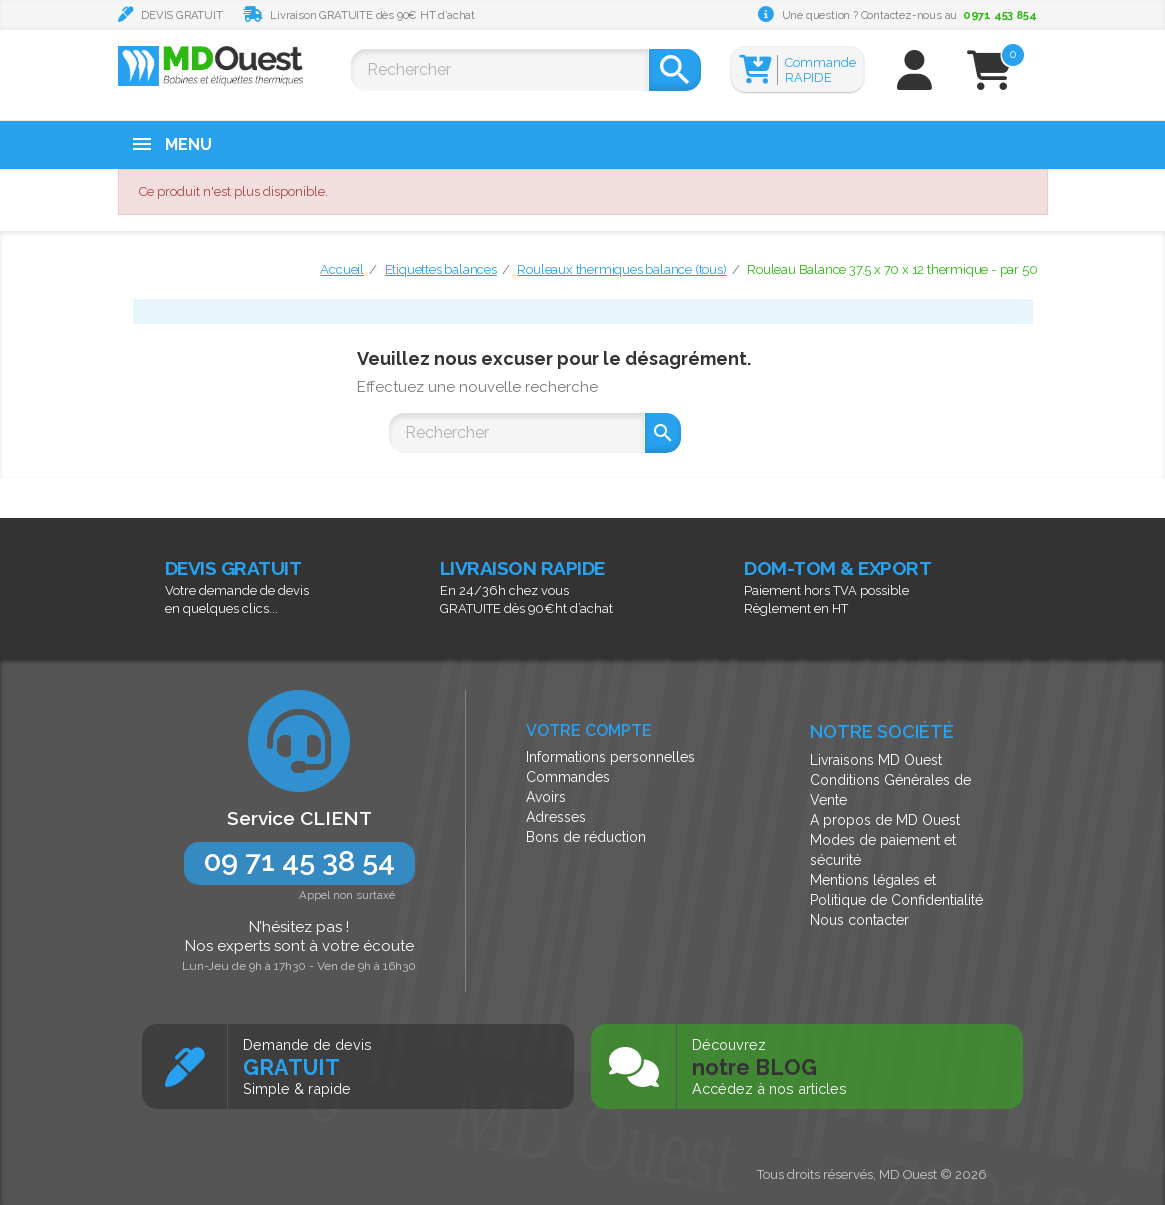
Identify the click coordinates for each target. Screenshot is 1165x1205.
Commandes (568, 777)
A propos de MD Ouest (885, 820)
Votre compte (589, 730)
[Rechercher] (499, 70)
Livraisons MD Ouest (876, 760)
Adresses (556, 817)
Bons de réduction (586, 837)
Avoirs (546, 797)
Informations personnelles (610, 757)
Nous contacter (859, 920)
